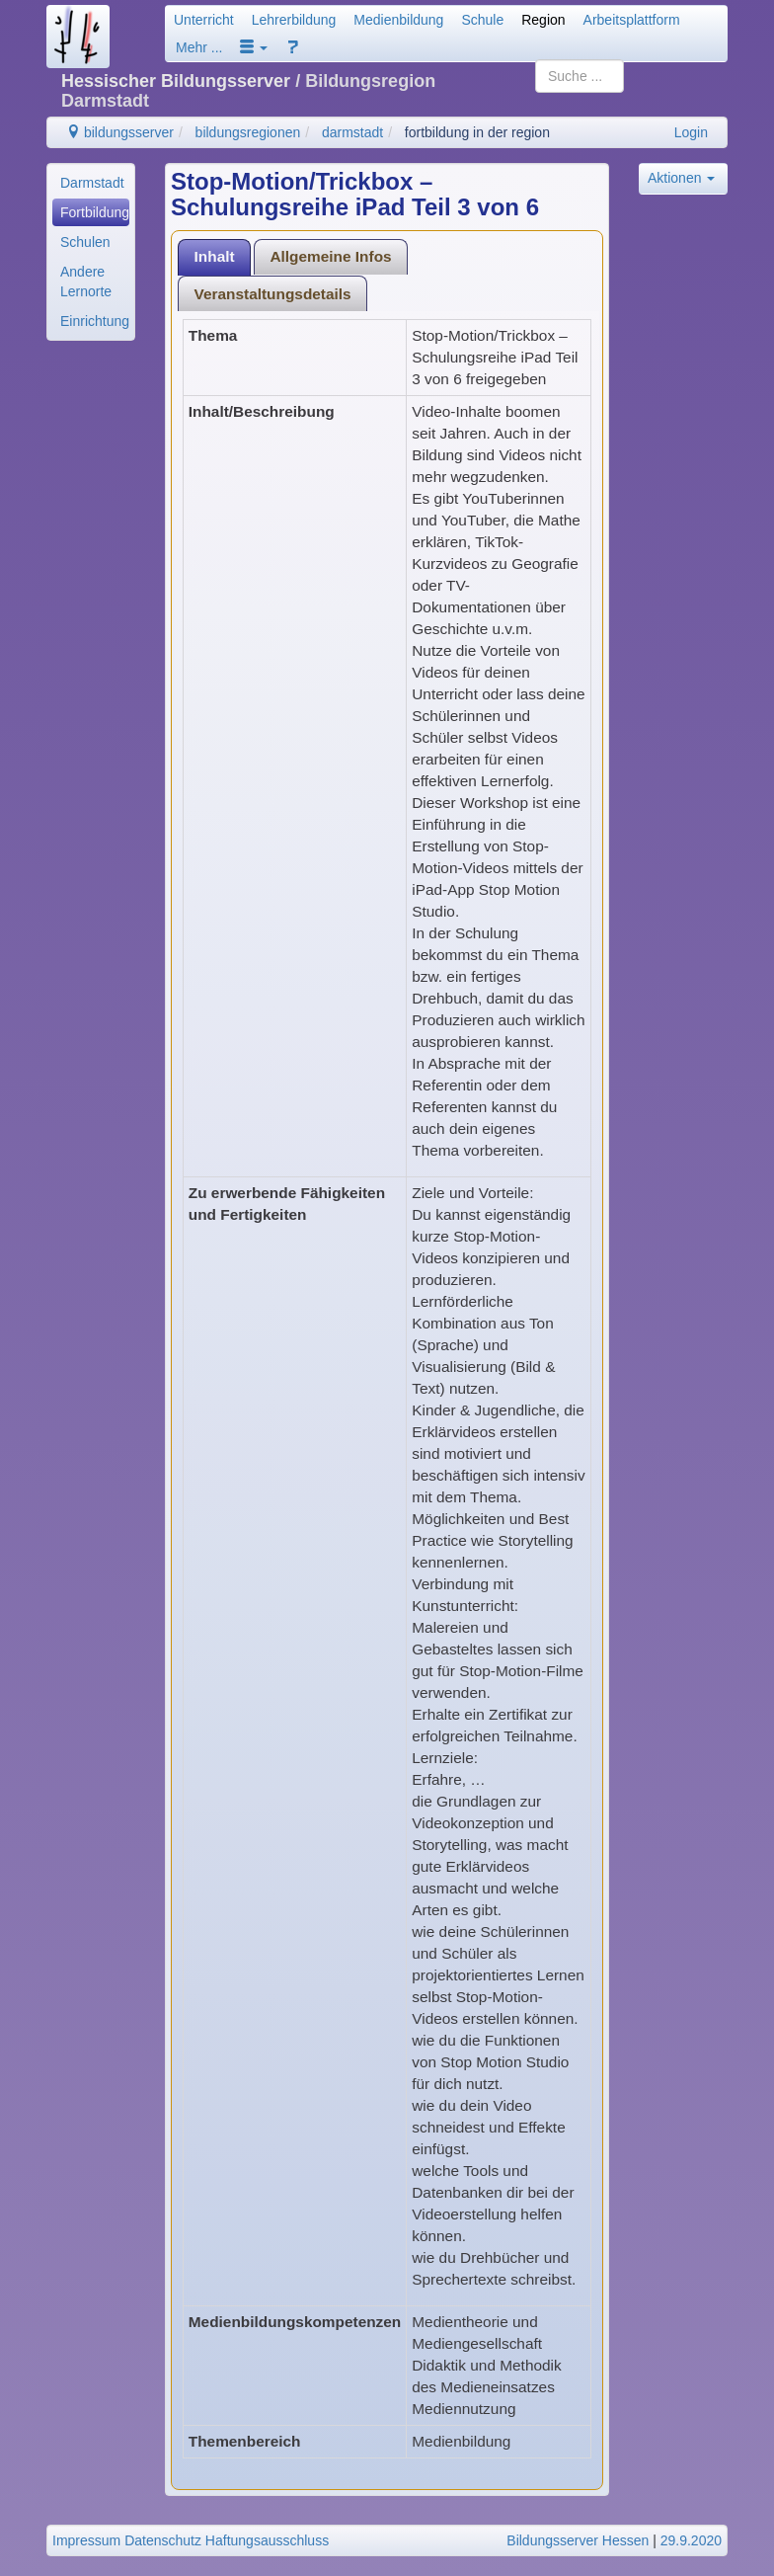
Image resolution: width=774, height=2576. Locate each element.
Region (543, 20)
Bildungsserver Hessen (577, 2540)
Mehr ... (199, 47)
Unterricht (204, 20)
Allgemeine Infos (330, 256)
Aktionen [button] (681, 178)
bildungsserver (120, 132)
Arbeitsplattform (631, 20)
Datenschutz (162, 2540)
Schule (482, 20)
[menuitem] (90, 183)
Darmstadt (92, 183)
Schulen (85, 242)
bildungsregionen (248, 132)
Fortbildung (94, 212)
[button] (253, 47)
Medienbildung (398, 20)
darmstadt (352, 132)
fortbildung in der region (477, 132)
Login (691, 132)
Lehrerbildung (294, 20)
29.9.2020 (691, 2540)
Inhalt (214, 256)
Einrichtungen (94, 321)
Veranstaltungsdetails (272, 293)
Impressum (86, 2540)
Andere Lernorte (86, 281)
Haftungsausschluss (267, 2540)
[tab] (214, 257)
